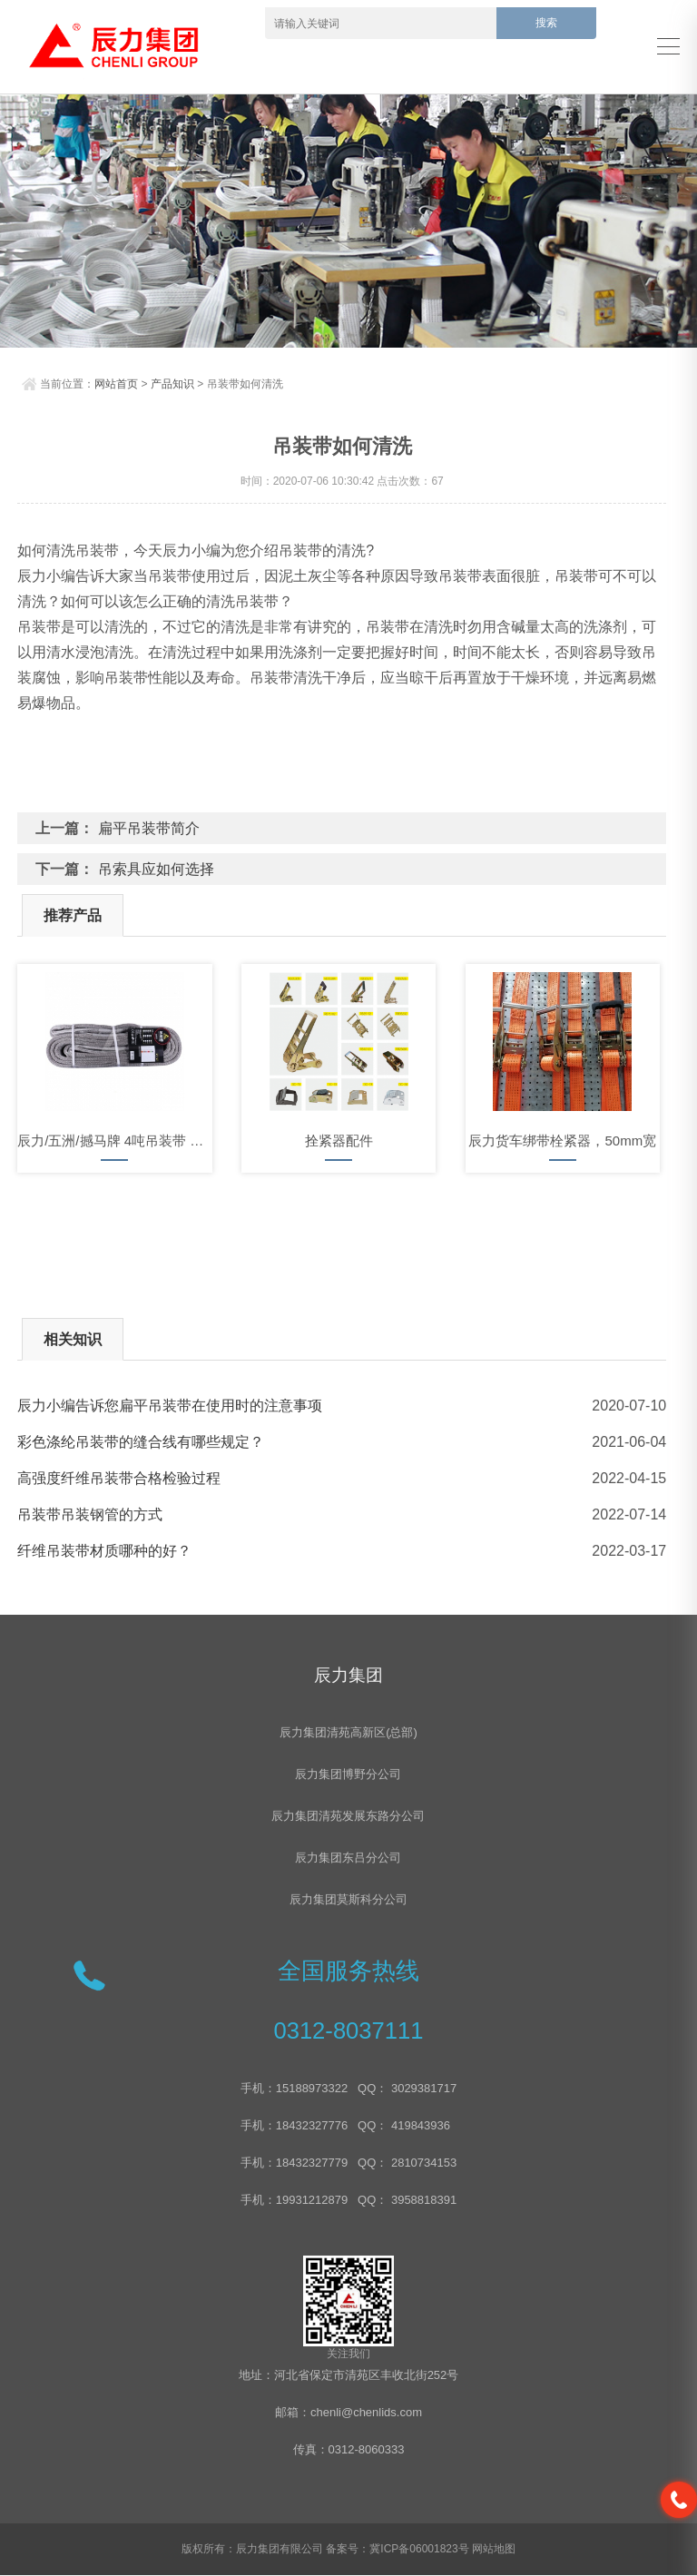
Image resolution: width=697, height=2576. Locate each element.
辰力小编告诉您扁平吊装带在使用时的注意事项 (169, 1405)
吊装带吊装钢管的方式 (89, 1514)
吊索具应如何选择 (156, 869)
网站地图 (493, 2549)
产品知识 (172, 384)
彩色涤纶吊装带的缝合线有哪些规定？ (140, 1442)
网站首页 (116, 384)
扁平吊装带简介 (149, 828)
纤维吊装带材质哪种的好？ (104, 1550)
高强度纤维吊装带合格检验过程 (119, 1478)
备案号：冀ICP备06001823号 (397, 2549)
